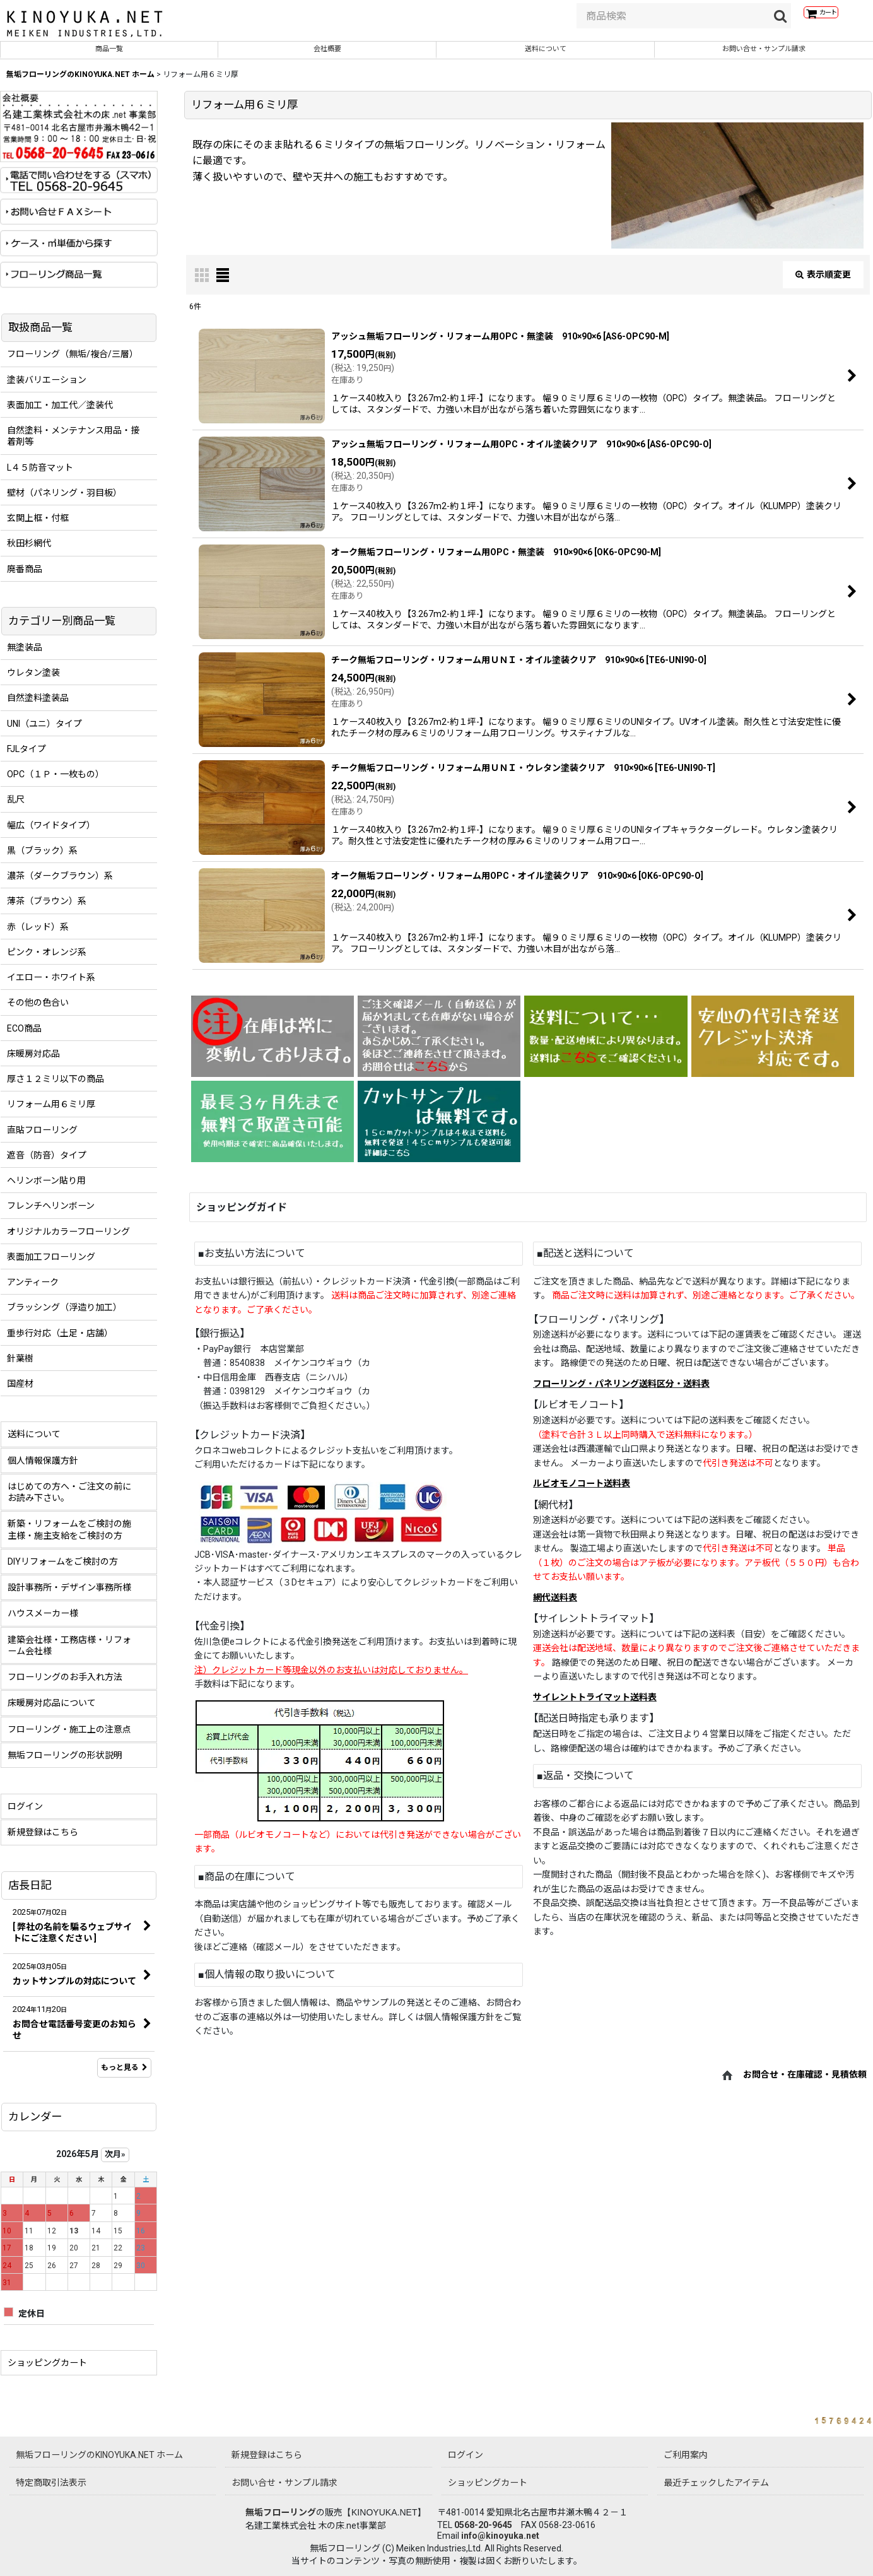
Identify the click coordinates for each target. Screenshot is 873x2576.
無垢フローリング (280, 2512)
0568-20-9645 (483, 2525)
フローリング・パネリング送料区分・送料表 (621, 1392)
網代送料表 (555, 1606)
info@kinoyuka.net (500, 2536)
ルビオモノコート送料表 (581, 1492)
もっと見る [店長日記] (124, 2076)
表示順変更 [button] (823, 283)
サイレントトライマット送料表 (595, 1706)
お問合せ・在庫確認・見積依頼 (805, 2083)
